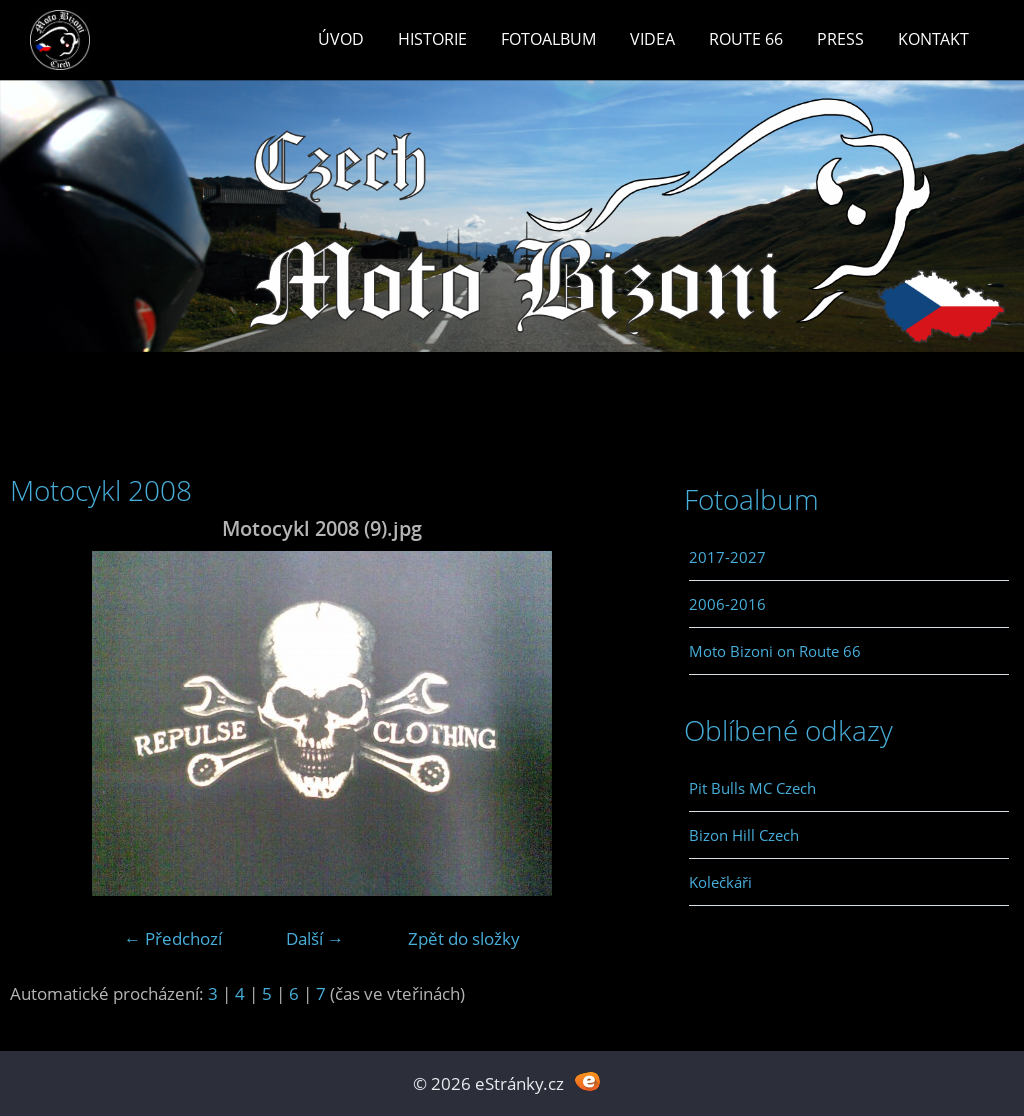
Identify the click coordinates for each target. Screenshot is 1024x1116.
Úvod (341, 39)
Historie (432, 39)
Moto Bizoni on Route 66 (775, 651)
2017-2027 (727, 557)
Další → (315, 938)
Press (840, 39)
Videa (652, 39)
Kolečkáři (720, 882)
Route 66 (746, 39)
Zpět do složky (464, 938)
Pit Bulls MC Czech (752, 788)
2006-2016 (727, 604)
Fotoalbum (548, 39)
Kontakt (933, 39)
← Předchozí (173, 938)
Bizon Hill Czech (744, 835)
